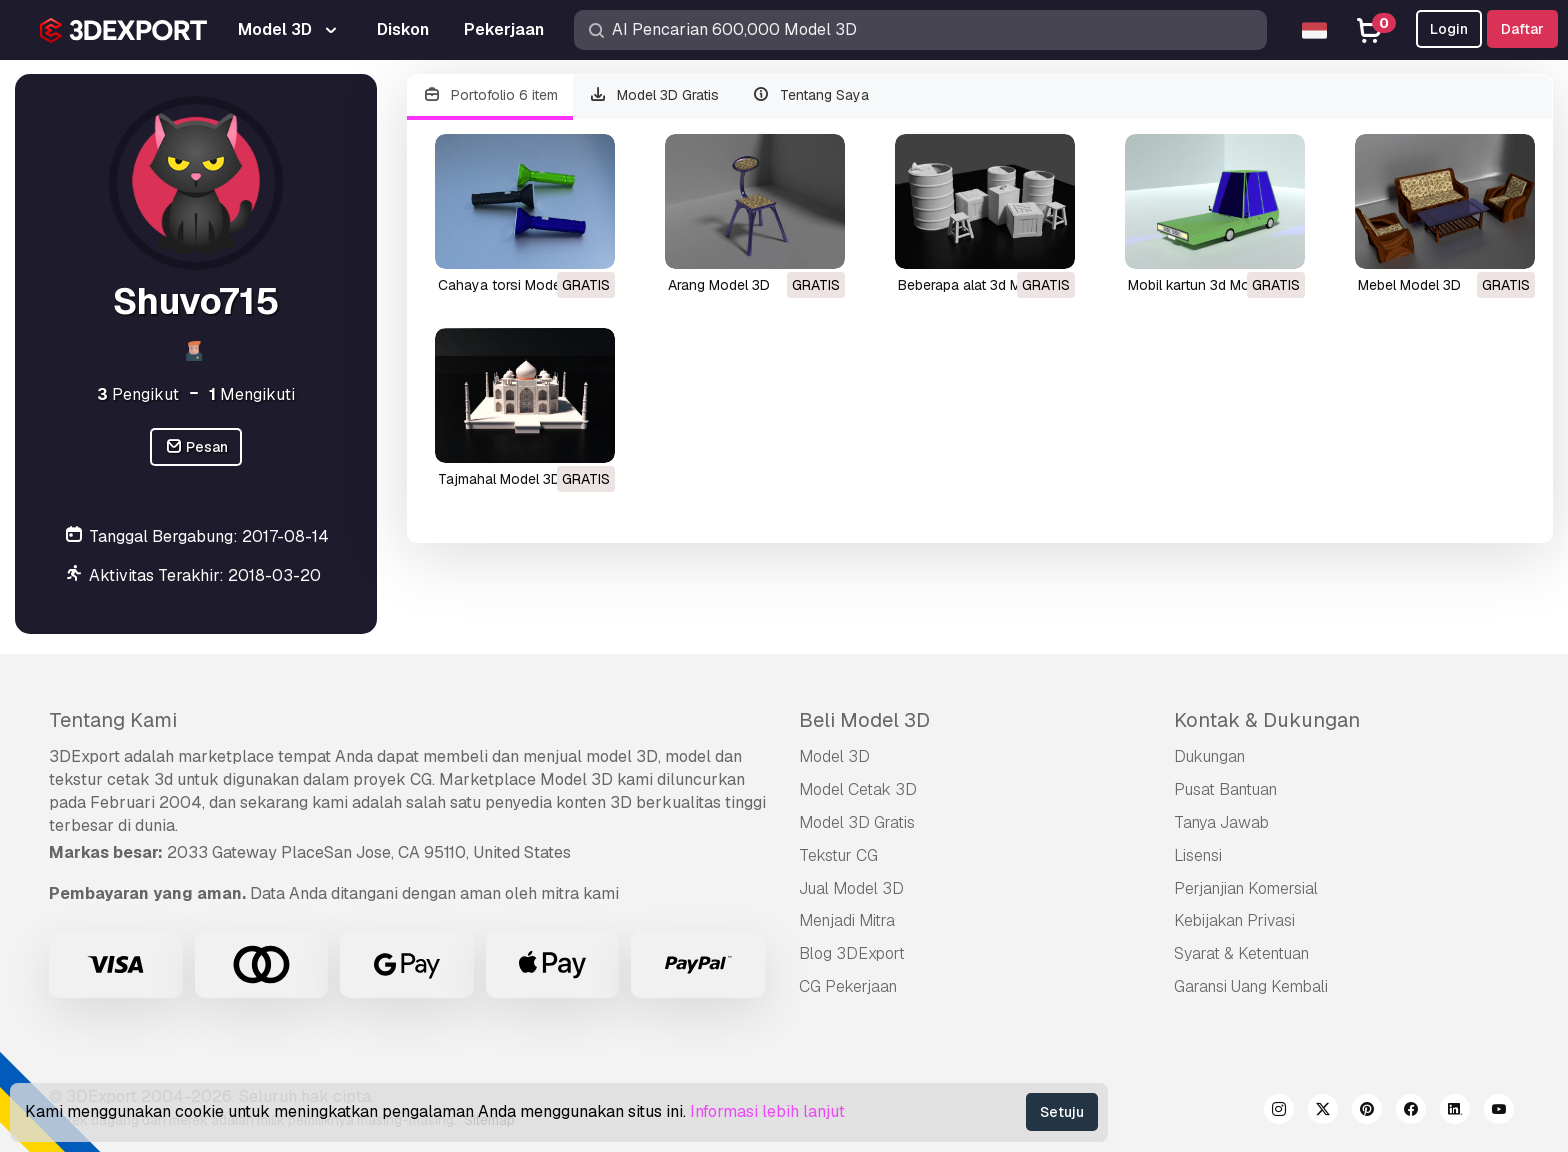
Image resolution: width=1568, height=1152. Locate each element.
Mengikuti (252, 394)
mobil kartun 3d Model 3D (1209, 285)
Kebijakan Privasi (1234, 920)
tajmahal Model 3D (499, 479)
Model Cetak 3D (858, 789)
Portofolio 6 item (490, 95)
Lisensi (1198, 855)
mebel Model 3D (1409, 285)
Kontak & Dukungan (1267, 720)
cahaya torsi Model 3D (512, 285)
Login (1449, 29)
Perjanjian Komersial (1246, 888)
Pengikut (138, 394)
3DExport (84, 756)
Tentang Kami (113, 720)
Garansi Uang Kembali (1251, 986)
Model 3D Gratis (654, 95)
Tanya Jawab (1221, 822)
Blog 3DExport (852, 953)
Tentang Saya (810, 95)
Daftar (1522, 29)
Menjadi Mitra (847, 920)
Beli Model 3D (864, 720)
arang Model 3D (719, 285)
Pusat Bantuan (1225, 789)
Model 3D (834, 756)
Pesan (196, 447)
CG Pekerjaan (848, 986)
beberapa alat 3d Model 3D (984, 285)
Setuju (1062, 1112)
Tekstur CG (838, 855)
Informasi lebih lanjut (767, 1111)
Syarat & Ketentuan (1241, 953)
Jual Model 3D (851, 888)
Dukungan (1209, 756)
